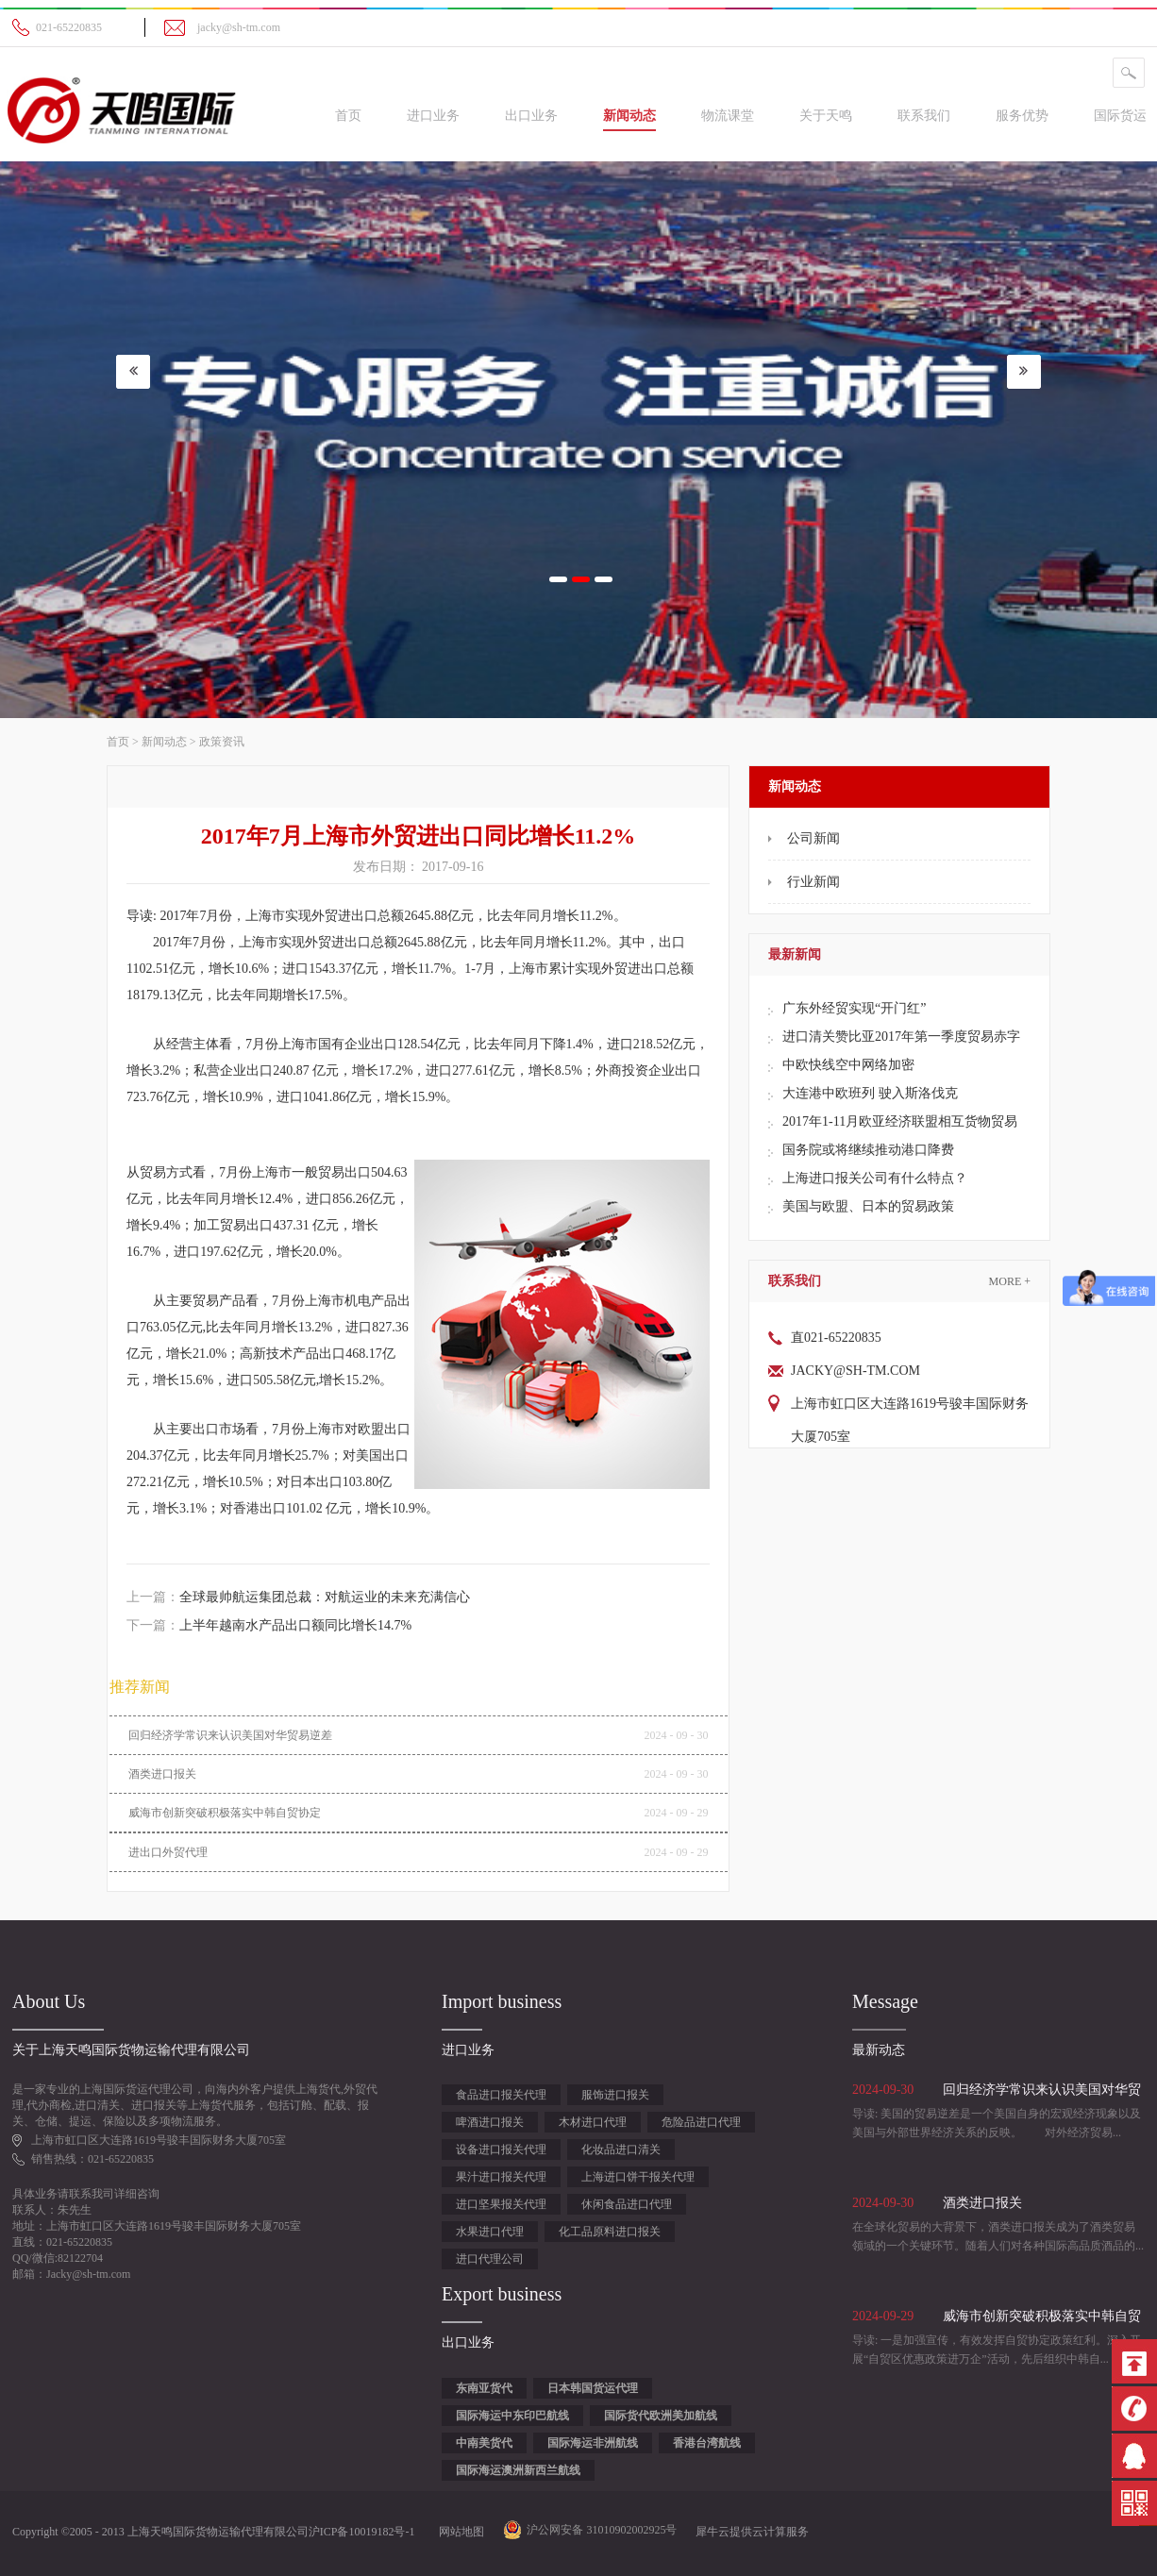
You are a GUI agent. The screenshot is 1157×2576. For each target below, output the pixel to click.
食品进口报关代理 (501, 2094)
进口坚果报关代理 (501, 2204)
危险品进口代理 (701, 2122)
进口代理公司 (490, 2259)
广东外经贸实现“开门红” (854, 1008)
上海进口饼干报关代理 (638, 2176)
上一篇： (298, 1597)
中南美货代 (484, 2443)
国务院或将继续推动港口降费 (868, 1150)
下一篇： (268, 1625)
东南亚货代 (484, 2388)
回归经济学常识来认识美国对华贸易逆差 (230, 1735)
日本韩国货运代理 (592, 2388)
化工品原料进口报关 (610, 2231)
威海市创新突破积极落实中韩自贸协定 (224, 1812)
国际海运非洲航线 (592, 2443)
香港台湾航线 (707, 2443)
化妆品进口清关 (621, 2149)
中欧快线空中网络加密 (848, 1065)
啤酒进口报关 (490, 2122)
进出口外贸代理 (168, 1852)
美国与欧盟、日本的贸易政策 (868, 1206)
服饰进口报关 (615, 2094)
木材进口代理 (593, 2122)
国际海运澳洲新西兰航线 (518, 2470)
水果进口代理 (490, 2231)
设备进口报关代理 (501, 2149)
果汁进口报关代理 (501, 2176)
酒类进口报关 (162, 1774)
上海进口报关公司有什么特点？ (874, 1178)
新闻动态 (164, 741)
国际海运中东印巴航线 (512, 2415)
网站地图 (458, 2531)
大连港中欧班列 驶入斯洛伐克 (870, 1093)
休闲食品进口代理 (626, 2204)
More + (1010, 1281)
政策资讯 (221, 741)
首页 (348, 116)
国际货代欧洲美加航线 (660, 2415)
